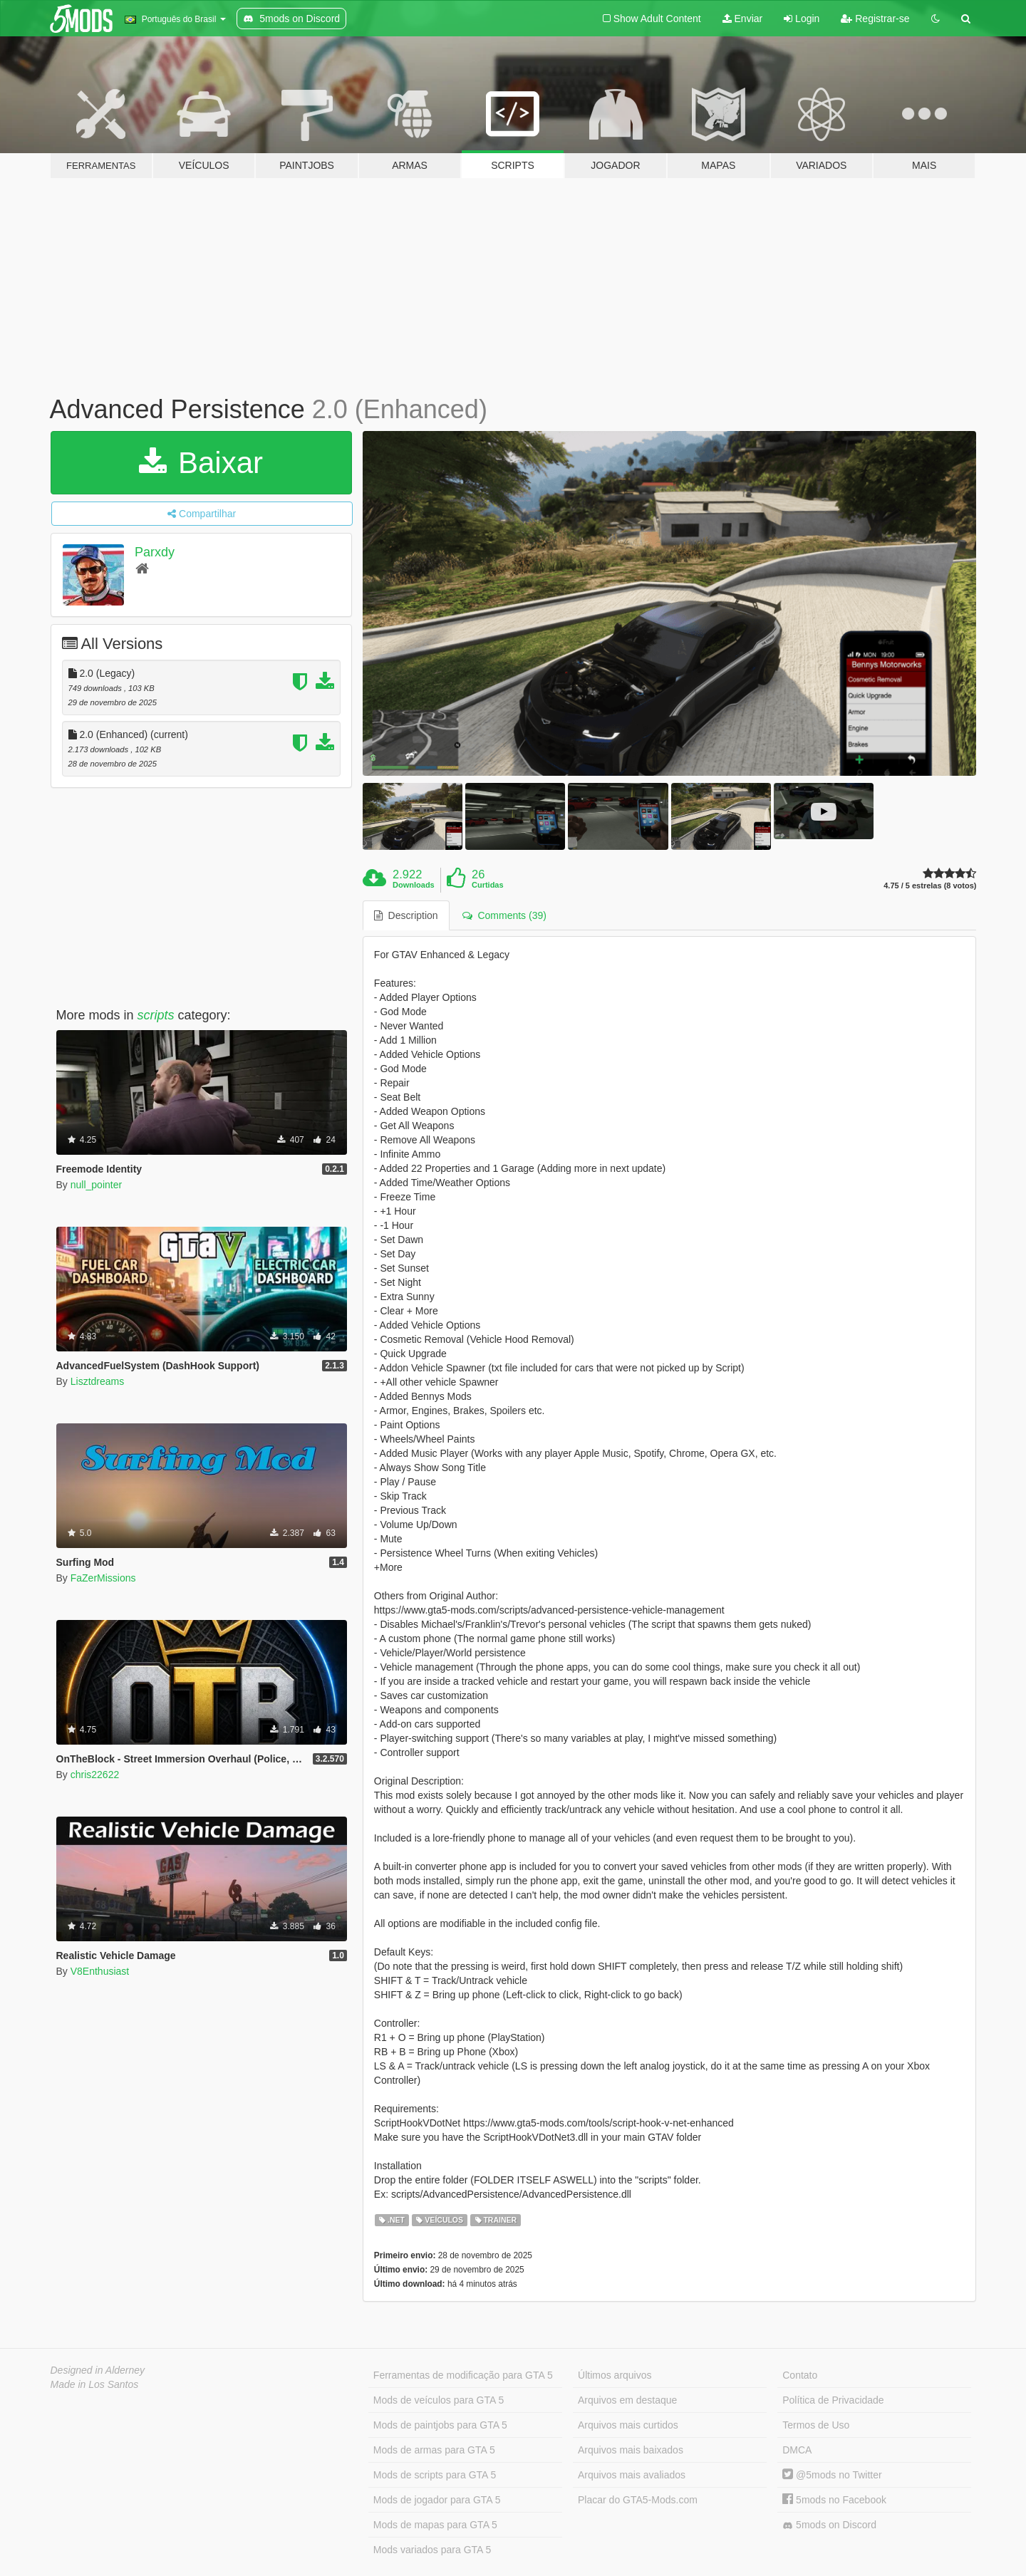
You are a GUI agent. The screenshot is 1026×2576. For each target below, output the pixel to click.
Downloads (414, 885)
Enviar (742, 18)
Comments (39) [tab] (504, 915)
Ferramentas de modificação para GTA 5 (463, 2375)
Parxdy (155, 552)
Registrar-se (875, 18)
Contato (799, 2375)
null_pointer (96, 1184)
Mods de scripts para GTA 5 (434, 2475)
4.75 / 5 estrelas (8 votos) (930, 886)
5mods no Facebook (834, 2499)
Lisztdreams (97, 1381)
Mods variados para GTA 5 (432, 2549)
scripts (156, 1015)
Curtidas (488, 885)
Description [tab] (406, 915)
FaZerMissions (103, 1578)
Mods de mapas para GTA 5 (435, 2524)
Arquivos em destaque (627, 2400)
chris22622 (95, 1774)
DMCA (797, 2450)
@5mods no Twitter (831, 2474)
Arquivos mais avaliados (631, 2475)
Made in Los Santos (95, 2384)
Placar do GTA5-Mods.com (638, 2499)
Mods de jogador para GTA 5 (437, 2499)
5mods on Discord (829, 2525)
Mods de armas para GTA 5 (434, 2450)
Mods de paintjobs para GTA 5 (440, 2425)
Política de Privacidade (833, 2400)
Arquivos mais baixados (630, 2450)
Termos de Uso (815, 2425)
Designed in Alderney (98, 2370)
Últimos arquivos (614, 2375)
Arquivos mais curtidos (628, 2425)
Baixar (201, 462)
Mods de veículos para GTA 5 (438, 2400)
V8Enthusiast (100, 1971)
